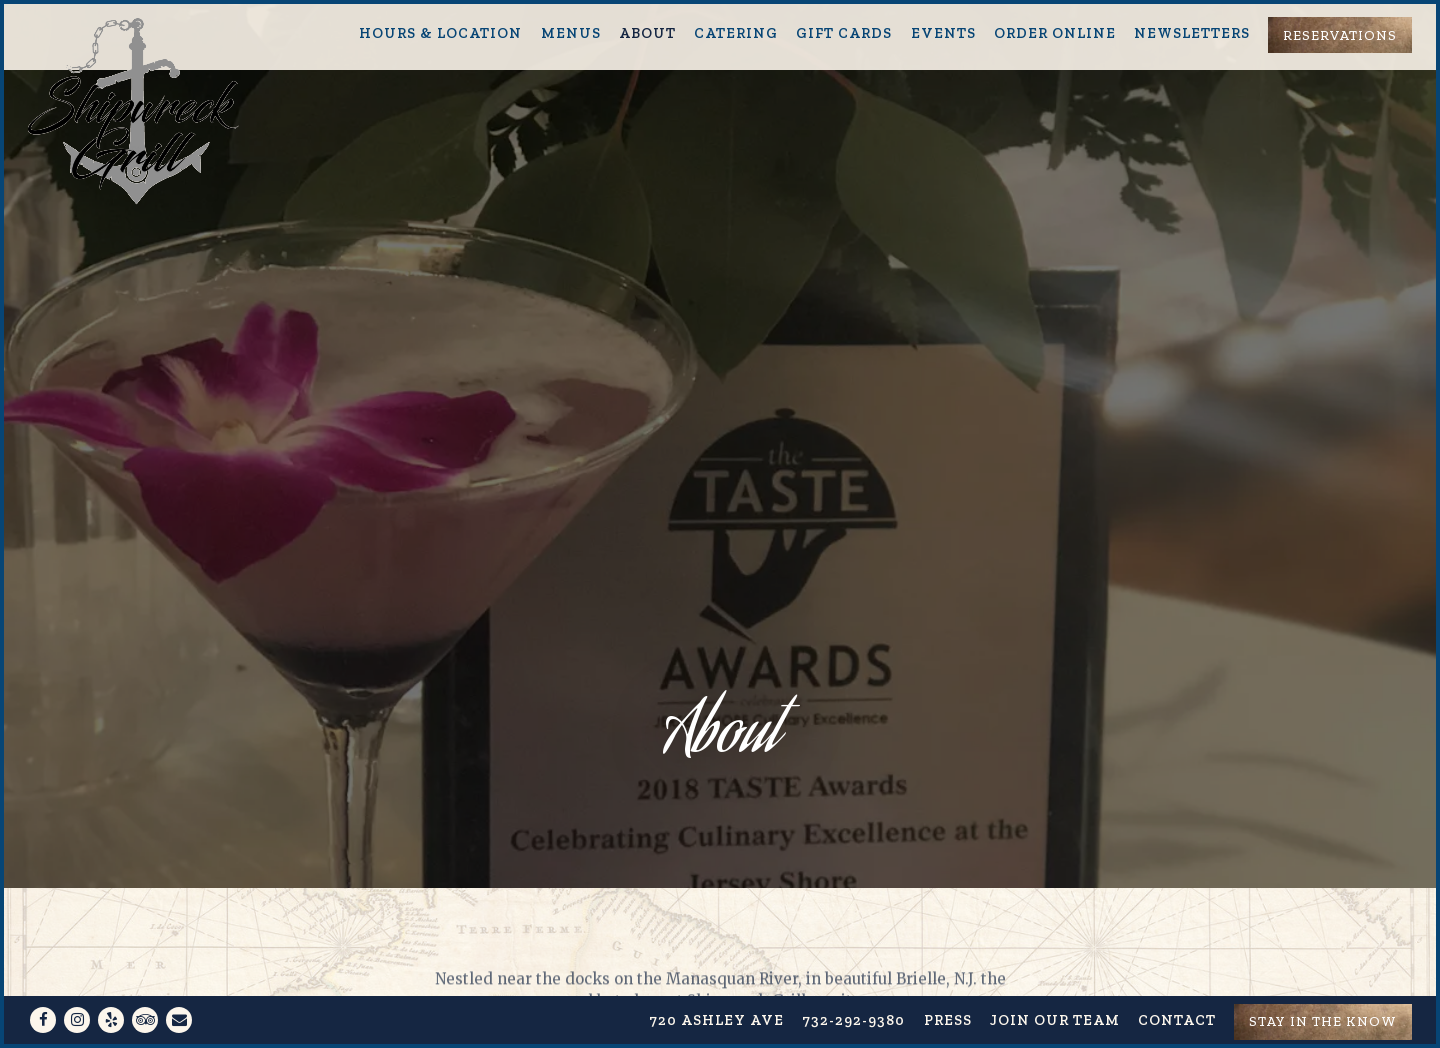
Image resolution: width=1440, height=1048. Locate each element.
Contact (1177, 978)
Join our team (1055, 978)
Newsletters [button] (1192, 33)
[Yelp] (111, 978)
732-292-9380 (853, 978)
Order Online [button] (1055, 33)
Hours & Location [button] (440, 33)
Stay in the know (1323, 979)
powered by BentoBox (720, 1026)
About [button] (647, 33)
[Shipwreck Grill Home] (135, 110)
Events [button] (943, 33)
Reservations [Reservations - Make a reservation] (1340, 35)
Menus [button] (571, 33)
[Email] (179, 978)
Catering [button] (736, 33)
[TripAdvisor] (145, 978)
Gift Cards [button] (844, 33)
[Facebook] (43, 978)
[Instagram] (77, 978)
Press (948, 978)
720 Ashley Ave (716, 978)
